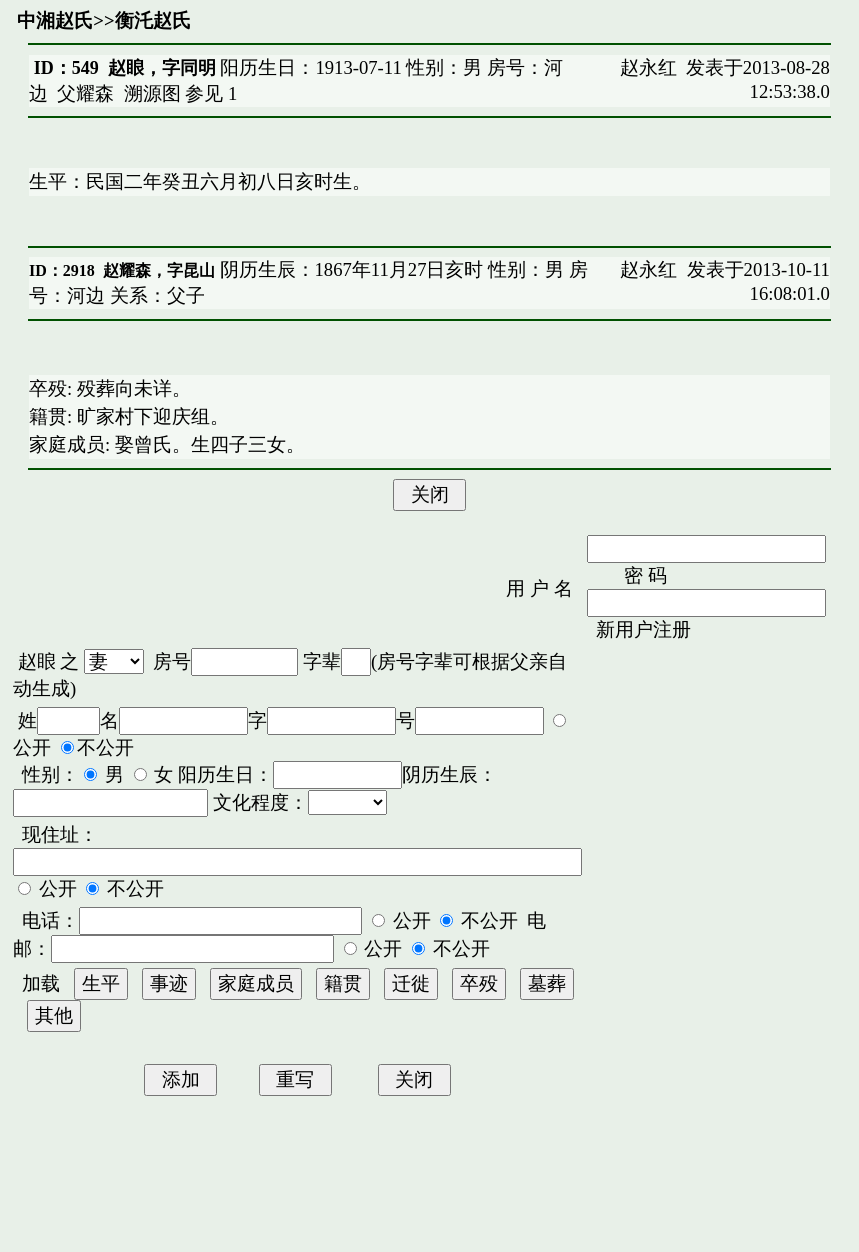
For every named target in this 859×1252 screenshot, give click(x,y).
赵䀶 (37, 661)
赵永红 (648, 67)
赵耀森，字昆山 (159, 270)
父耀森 (85, 93)
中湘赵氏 (55, 20)
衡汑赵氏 (153, 20)
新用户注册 (643, 629)
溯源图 (152, 93)
